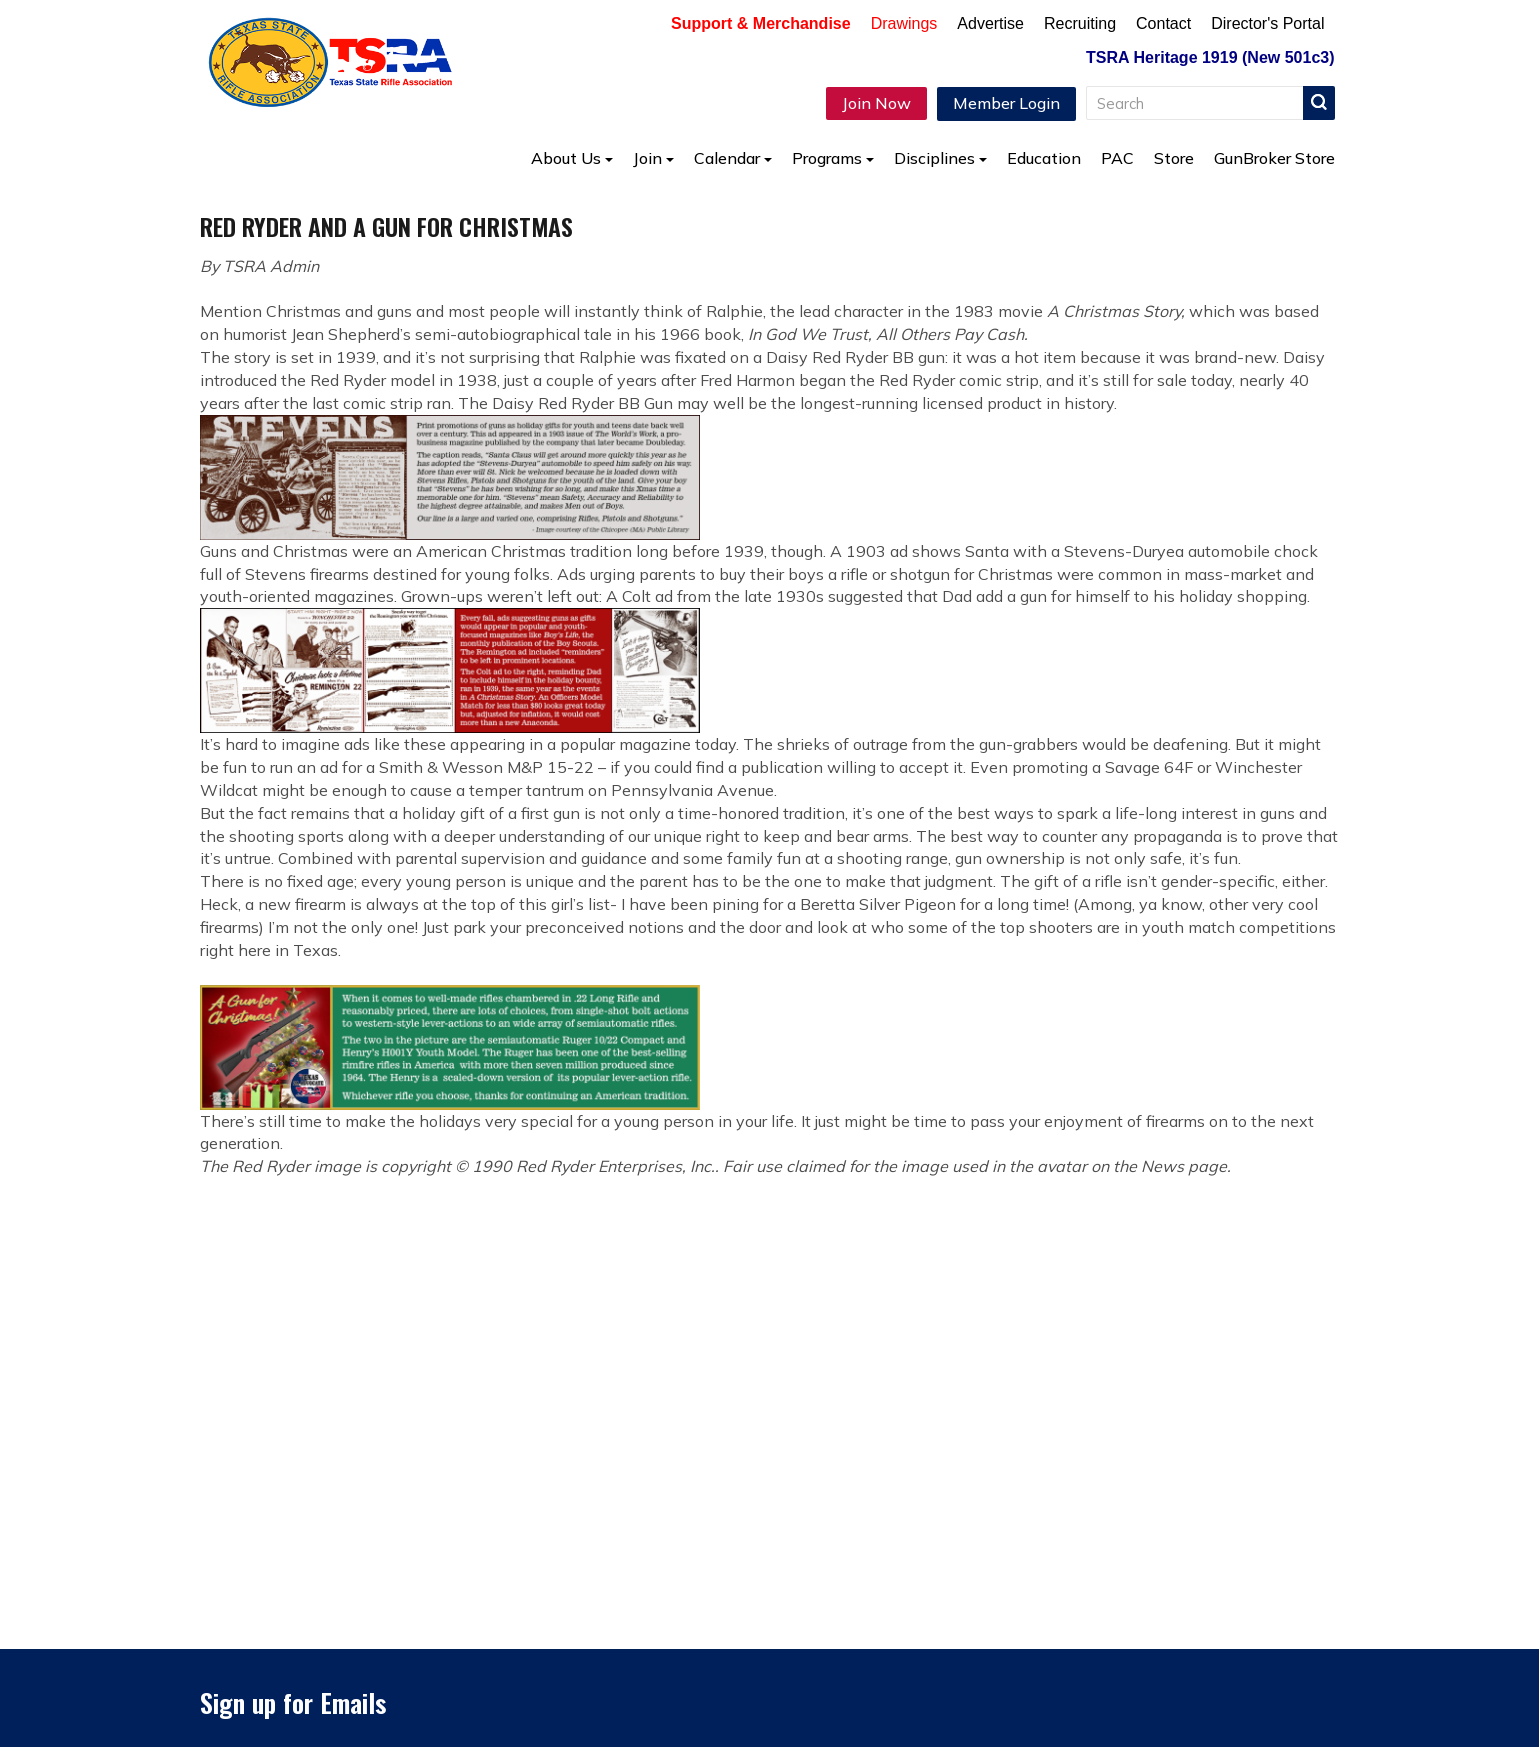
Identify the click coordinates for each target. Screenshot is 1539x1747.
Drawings (904, 23)
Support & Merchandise (761, 23)
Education (1044, 158)
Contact (1163, 23)
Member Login (1006, 103)
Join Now (876, 103)
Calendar (733, 158)
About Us (572, 158)
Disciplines (940, 158)
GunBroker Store (1274, 158)
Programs (833, 158)
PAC (1117, 158)
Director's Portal (1267, 23)
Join (653, 158)
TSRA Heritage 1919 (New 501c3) (1210, 57)
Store (1174, 158)
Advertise (990, 23)
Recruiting (1080, 23)
